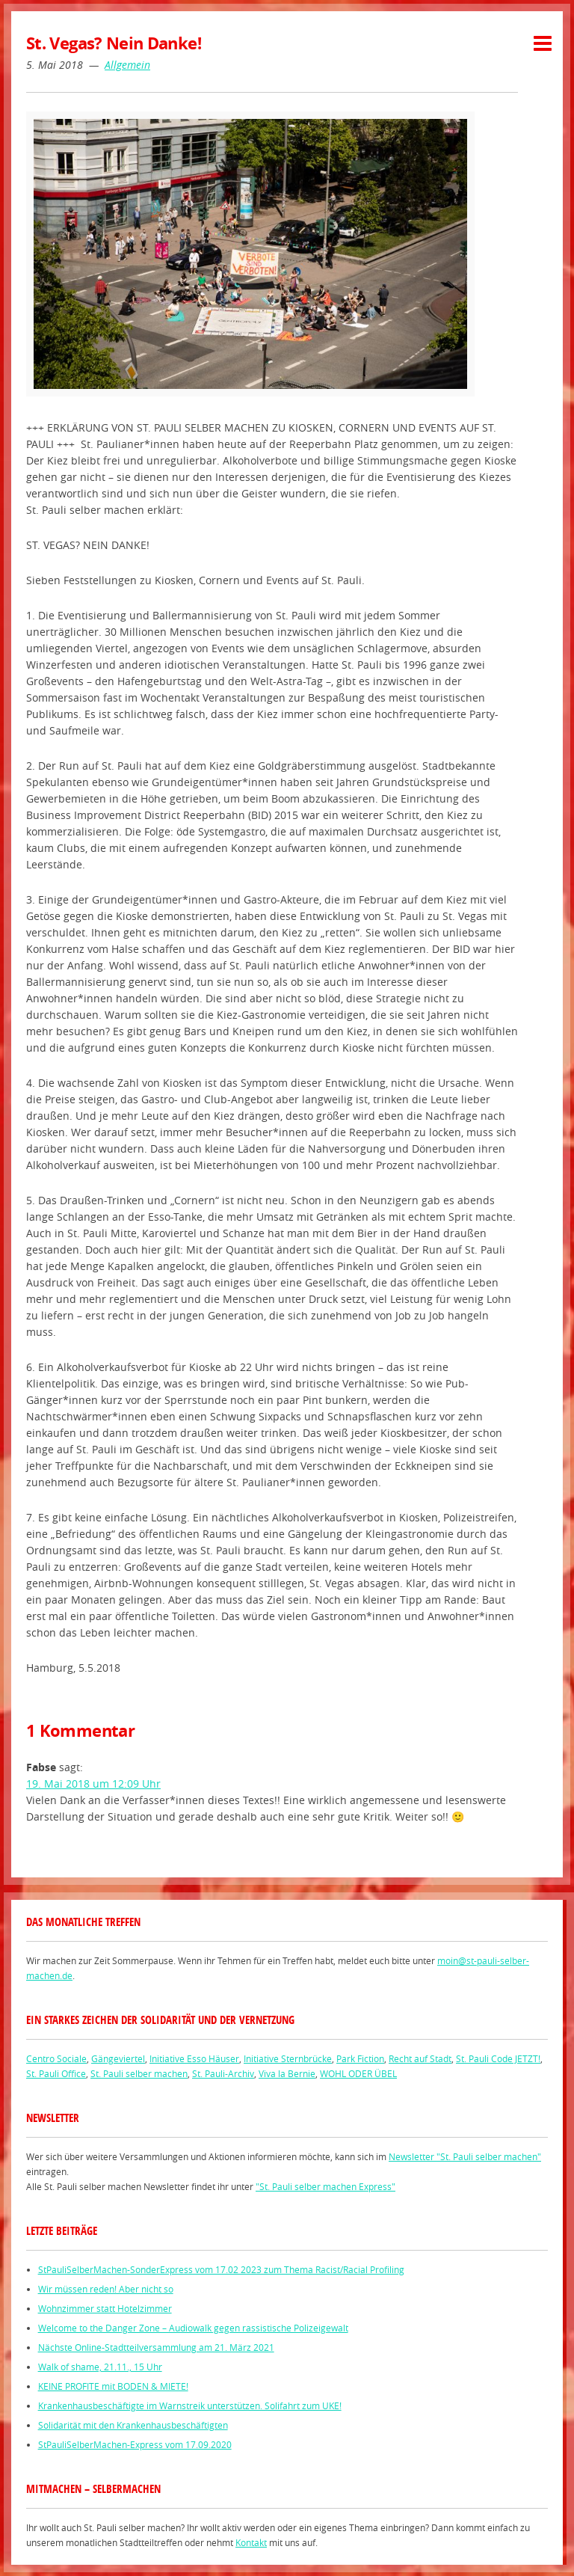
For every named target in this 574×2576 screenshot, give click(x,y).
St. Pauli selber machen (139, 2073)
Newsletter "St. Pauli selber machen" (465, 2156)
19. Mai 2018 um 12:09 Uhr (93, 1783)
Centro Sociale (56, 2058)
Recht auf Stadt (420, 2058)
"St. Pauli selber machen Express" (325, 2186)
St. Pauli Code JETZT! (498, 2058)
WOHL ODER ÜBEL (358, 2073)
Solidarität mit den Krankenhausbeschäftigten (133, 2425)
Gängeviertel (118, 2058)
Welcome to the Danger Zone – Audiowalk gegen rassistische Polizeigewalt (193, 2328)
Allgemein (127, 65)
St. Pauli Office (56, 2073)
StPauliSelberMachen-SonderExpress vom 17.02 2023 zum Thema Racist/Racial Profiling (221, 2269)
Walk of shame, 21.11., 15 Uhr (100, 2367)
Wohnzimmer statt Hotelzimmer (105, 2308)
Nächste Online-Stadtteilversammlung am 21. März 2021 (156, 2347)
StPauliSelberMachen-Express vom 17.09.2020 (135, 2444)
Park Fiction (360, 2058)
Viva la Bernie (287, 2073)
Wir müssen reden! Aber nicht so (105, 2289)
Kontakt (251, 2542)
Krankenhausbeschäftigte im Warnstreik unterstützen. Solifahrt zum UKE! (190, 2405)
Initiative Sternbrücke (288, 2058)
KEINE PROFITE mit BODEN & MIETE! (113, 2386)
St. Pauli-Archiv (223, 2073)
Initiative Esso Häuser (194, 2058)
